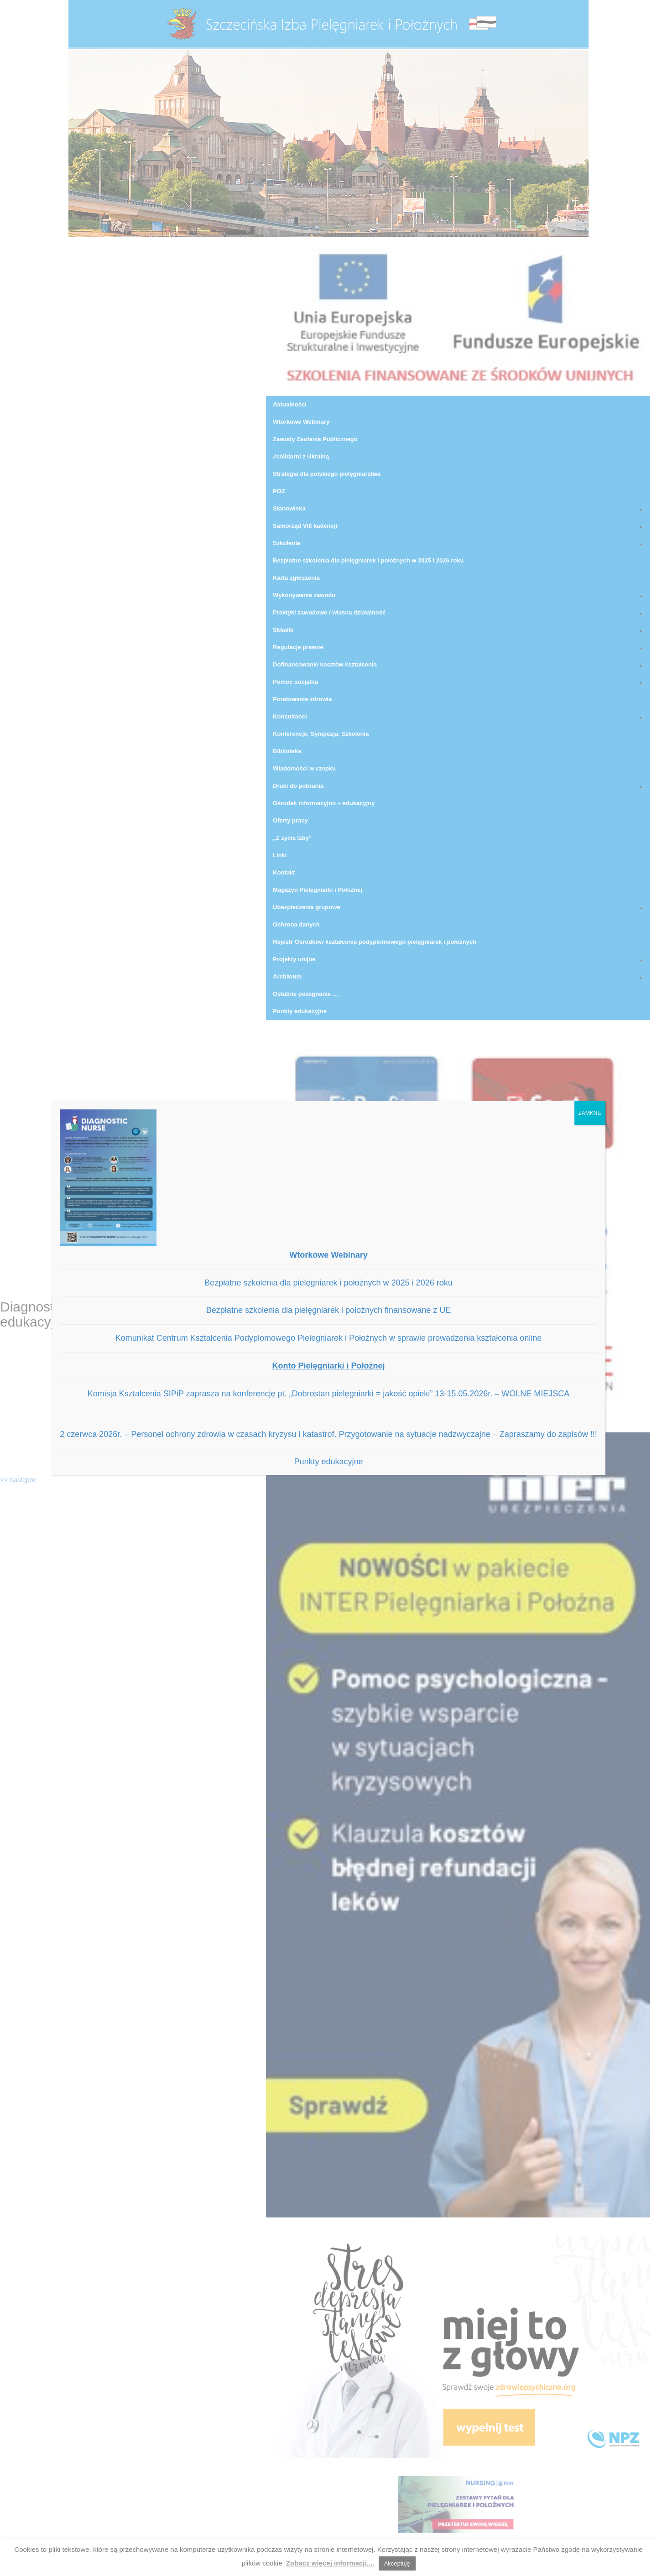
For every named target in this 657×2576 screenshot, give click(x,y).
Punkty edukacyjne (328, 1461)
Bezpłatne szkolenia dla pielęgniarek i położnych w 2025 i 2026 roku (328, 1282)
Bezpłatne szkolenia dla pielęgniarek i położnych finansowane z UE (328, 1310)
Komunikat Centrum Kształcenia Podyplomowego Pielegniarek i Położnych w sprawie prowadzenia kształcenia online (328, 1338)
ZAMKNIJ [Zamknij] (589, 1113)
